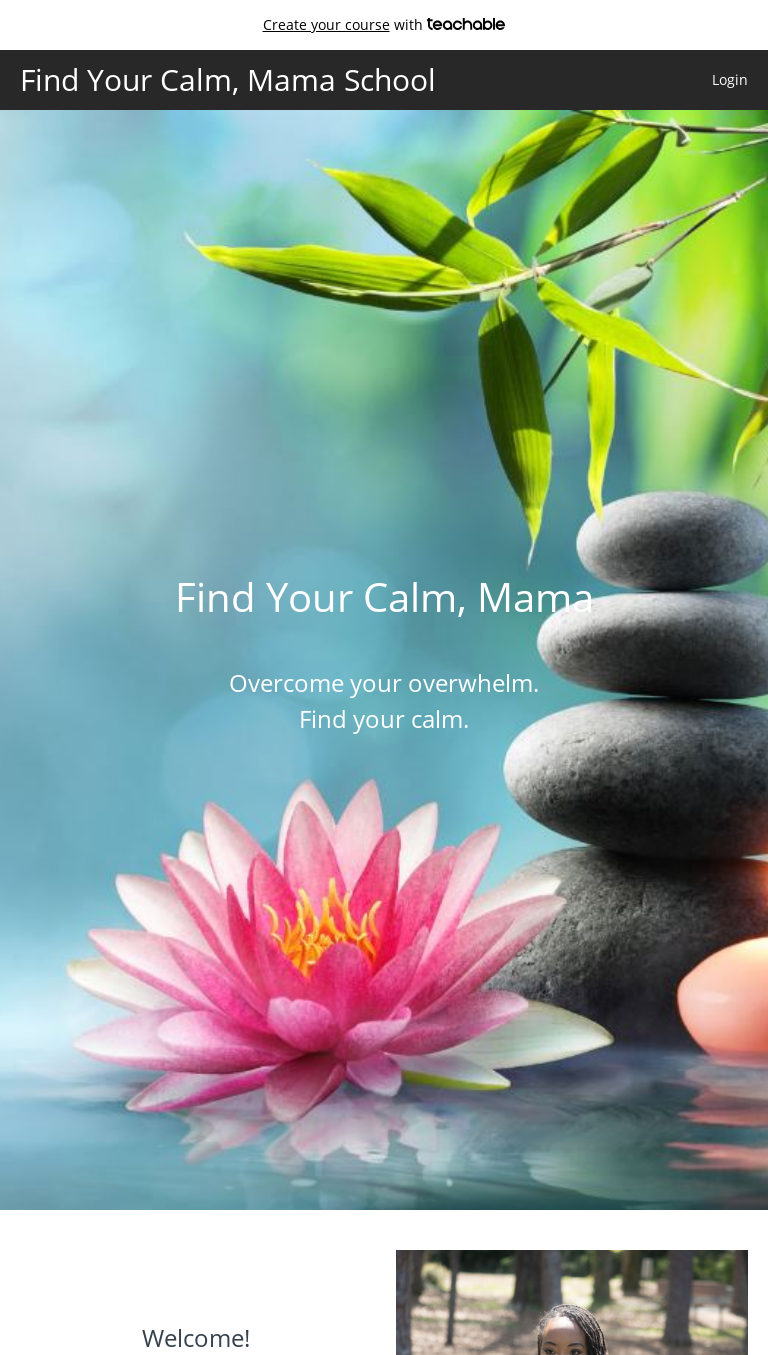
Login (730, 79)
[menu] (722, 80)
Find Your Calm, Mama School (228, 80)
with (384, 24)
